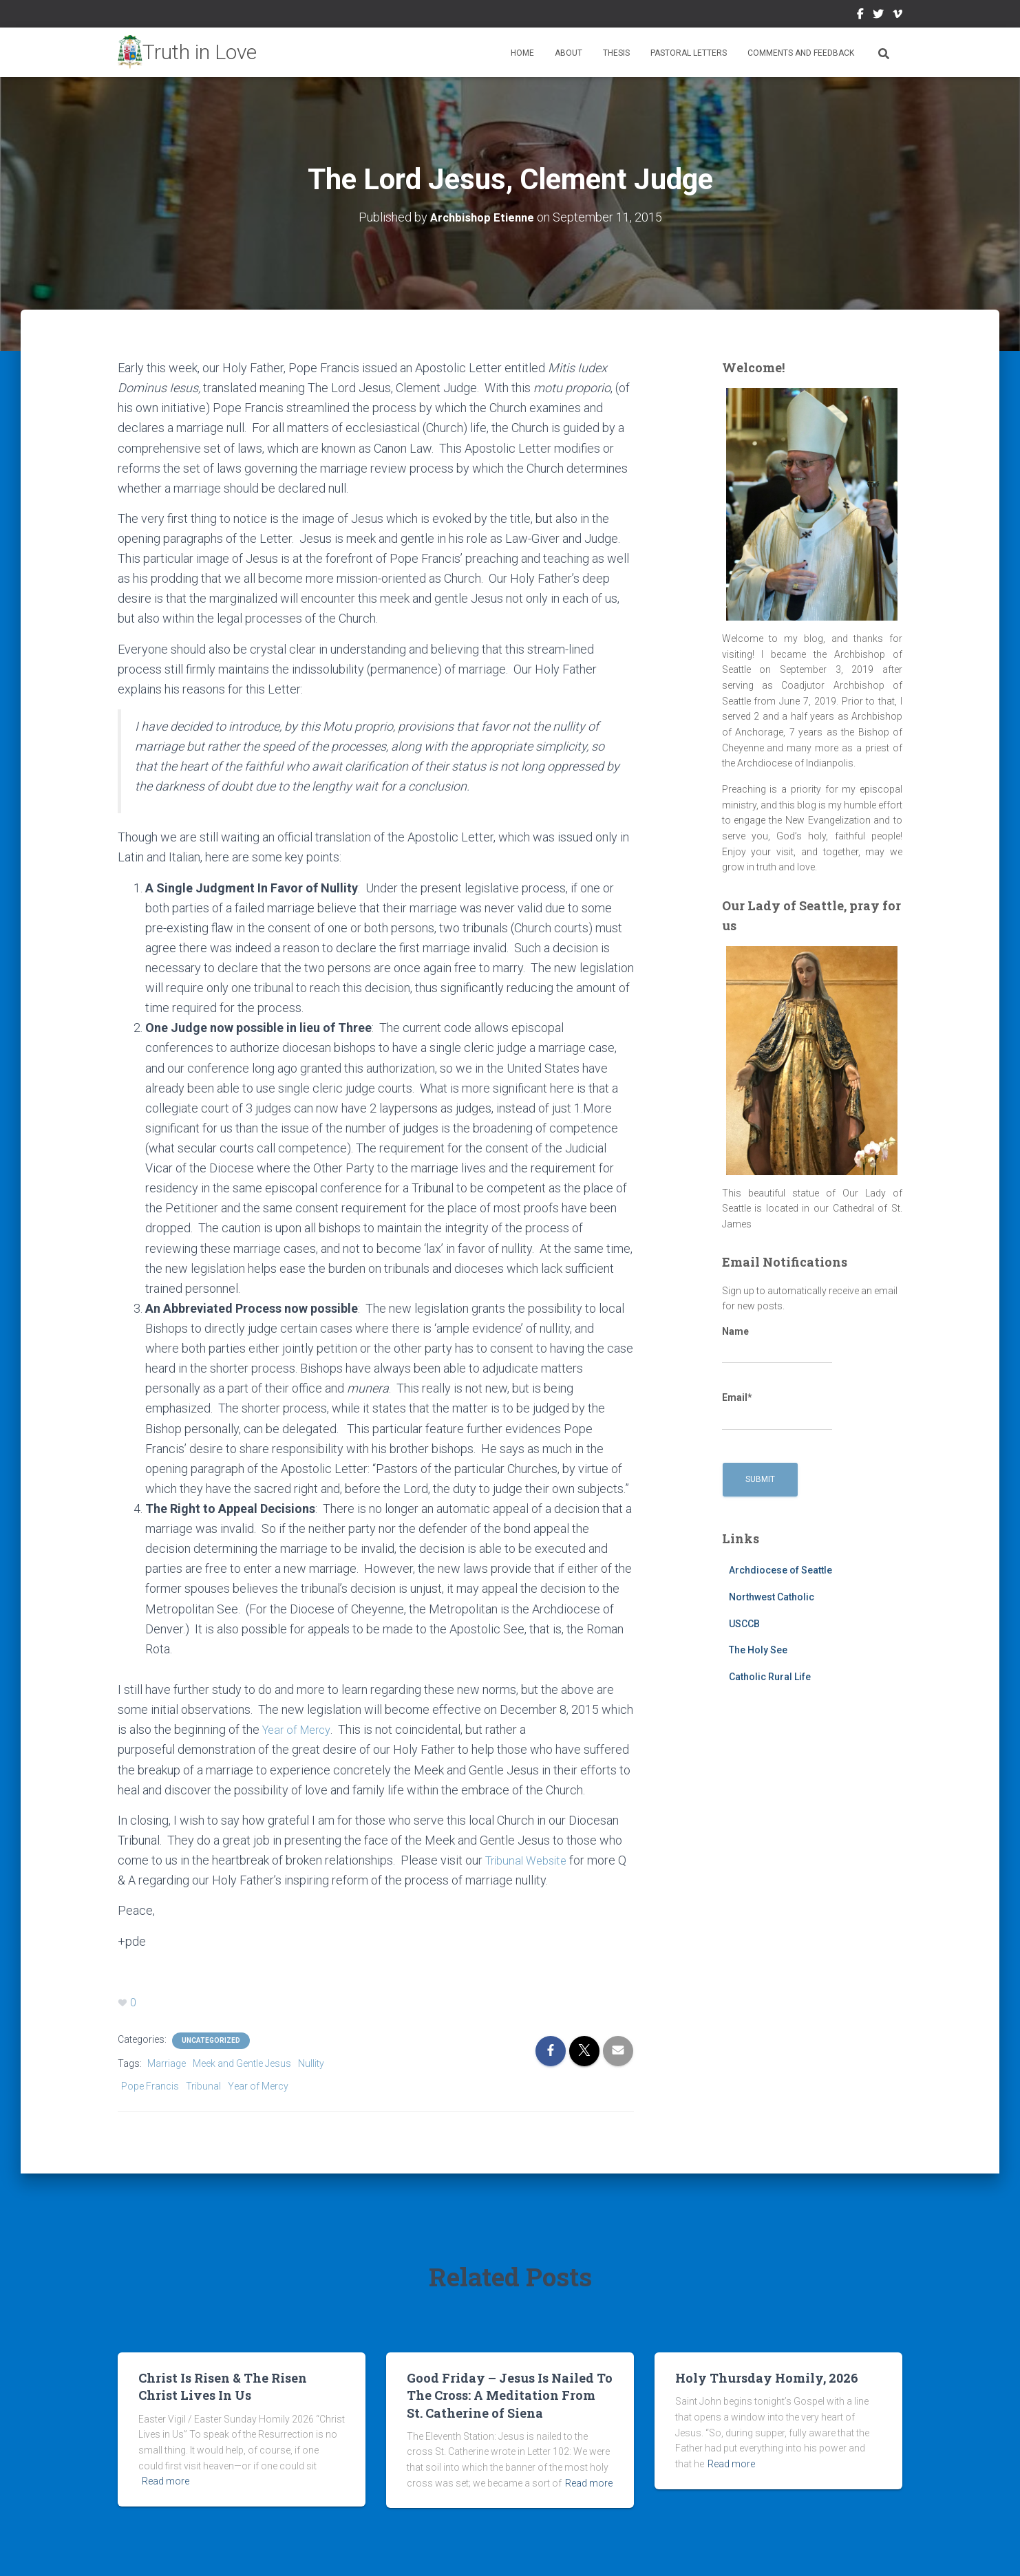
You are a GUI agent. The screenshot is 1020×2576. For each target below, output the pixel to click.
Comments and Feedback (800, 53)
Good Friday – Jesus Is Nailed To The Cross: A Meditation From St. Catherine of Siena (510, 2394)
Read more (165, 2480)
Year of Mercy (299, 1729)
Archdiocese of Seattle (780, 1570)
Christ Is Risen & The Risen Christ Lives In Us (222, 2386)
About (568, 53)
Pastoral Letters (688, 53)
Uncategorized (211, 2039)
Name (777, 1345)
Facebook (860, 16)
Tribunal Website (531, 1859)
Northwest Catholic (771, 1596)
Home (522, 53)
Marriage (166, 2062)
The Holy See (758, 1649)
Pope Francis (150, 2085)
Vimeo (897, 16)
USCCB (744, 1623)
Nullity (311, 2062)
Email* (777, 1411)
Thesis (616, 53)
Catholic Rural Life (770, 1676)
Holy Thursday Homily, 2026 (766, 2377)
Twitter (878, 16)
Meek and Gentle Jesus (242, 2062)
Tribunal (203, 2085)
